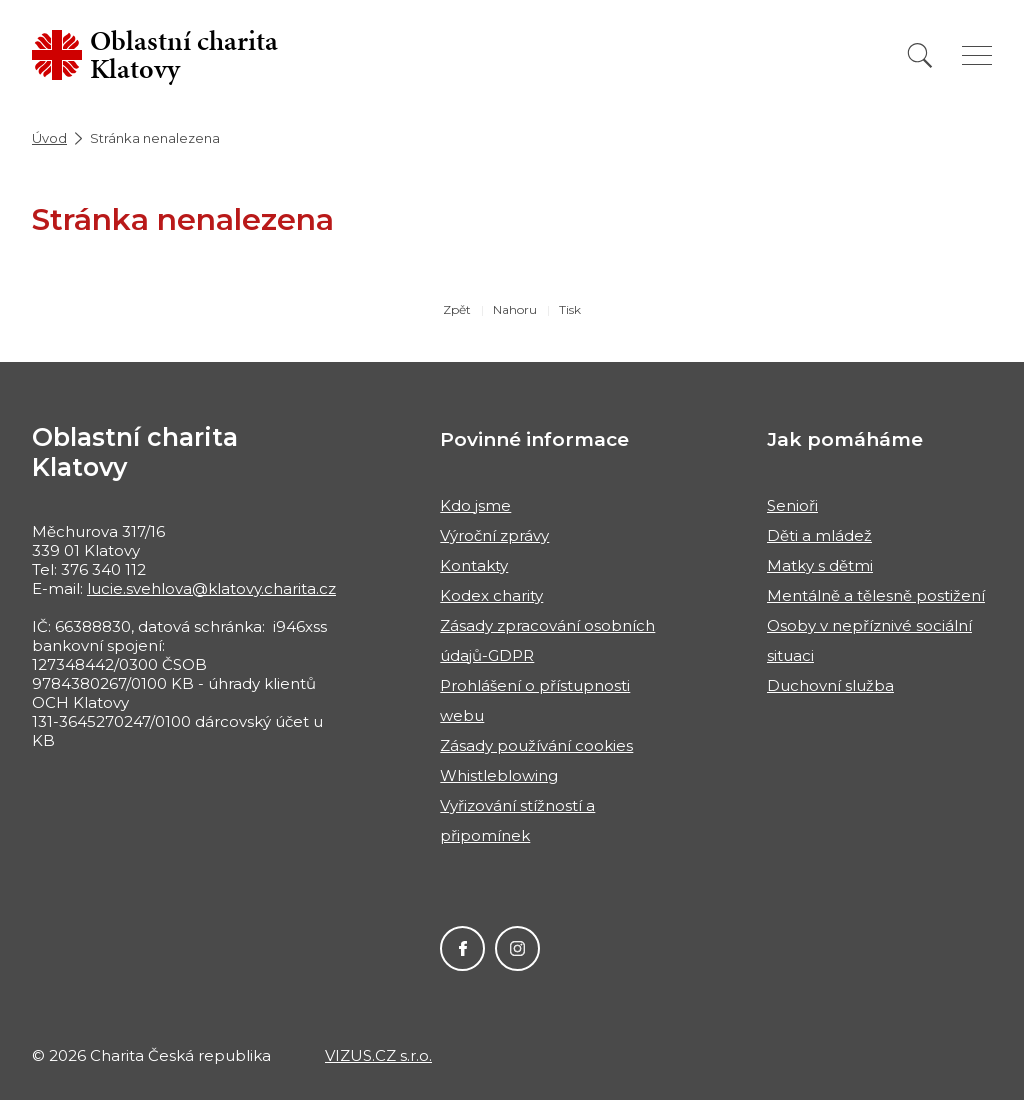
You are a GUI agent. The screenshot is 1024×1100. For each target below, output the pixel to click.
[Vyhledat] (920, 55)
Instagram (517, 948)
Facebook (462, 948)
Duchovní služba (830, 685)
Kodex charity (491, 595)
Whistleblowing (499, 775)
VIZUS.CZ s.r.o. (378, 1055)
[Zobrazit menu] (977, 55)
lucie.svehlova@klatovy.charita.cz (211, 588)
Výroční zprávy (494, 535)
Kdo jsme (475, 505)
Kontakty (474, 565)
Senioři (792, 505)
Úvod (49, 138)
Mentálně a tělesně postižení (876, 595)
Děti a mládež (819, 535)
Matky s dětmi (820, 565)
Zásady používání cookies (536, 745)
